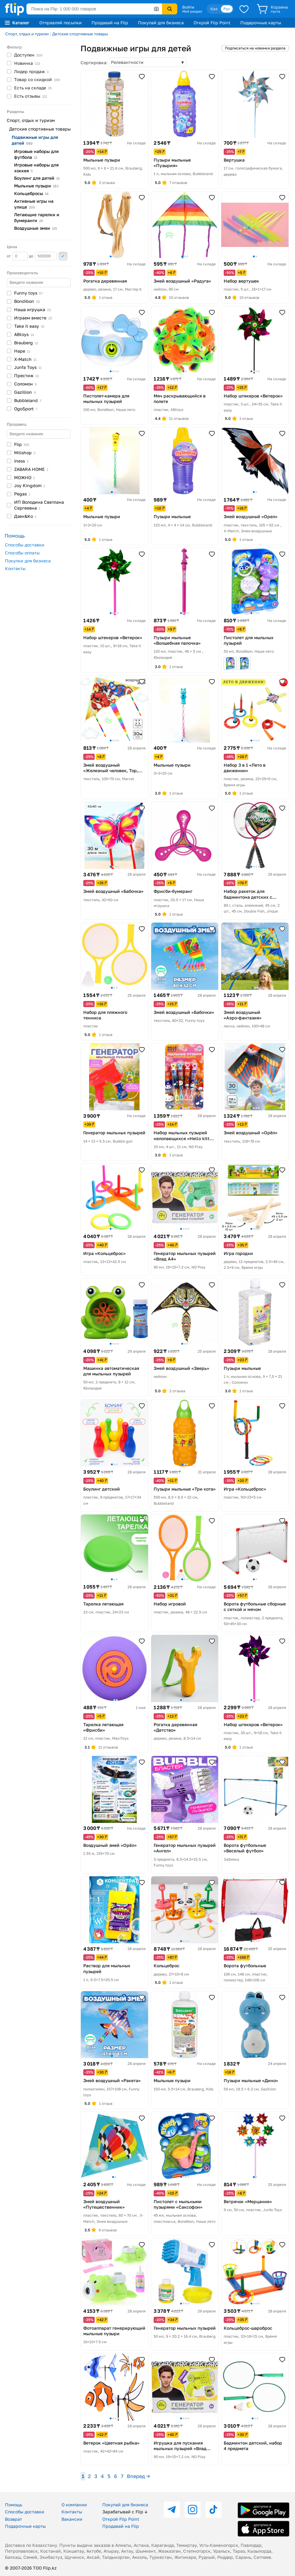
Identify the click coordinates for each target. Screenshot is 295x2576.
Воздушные (35, 228)
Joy (29, 485)
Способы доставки (24, 544)
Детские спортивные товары (80, 33)
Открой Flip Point (212, 22)
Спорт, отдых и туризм (27, 33)
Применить (63, 256)
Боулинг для (37, 178)
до (43, 256)
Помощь (13, 2504)
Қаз (213, 8)
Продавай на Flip (110, 22)
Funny (28, 292)
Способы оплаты (22, 552)
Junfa (27, 367)
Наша (32, 309)
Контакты (15, 568)
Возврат (13, 2519)
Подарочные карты (260, 22)
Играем (33, 317)
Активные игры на (33, 203)
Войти (188, 7)
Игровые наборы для (36, 154)
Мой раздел (192, 11)
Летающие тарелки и (36, 217)
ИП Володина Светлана (39, 504)
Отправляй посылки (60, 22)
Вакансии (71, 2519)
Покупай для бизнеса (161, 22)
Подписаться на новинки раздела (255, 48)
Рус (226, 8)
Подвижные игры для (35, 140)
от (17, 256)
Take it (29, 326)
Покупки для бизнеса (28, 560)
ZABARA (31, 469)
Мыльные (36, 185)
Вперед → (138, 2476)
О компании (74, 2504)
